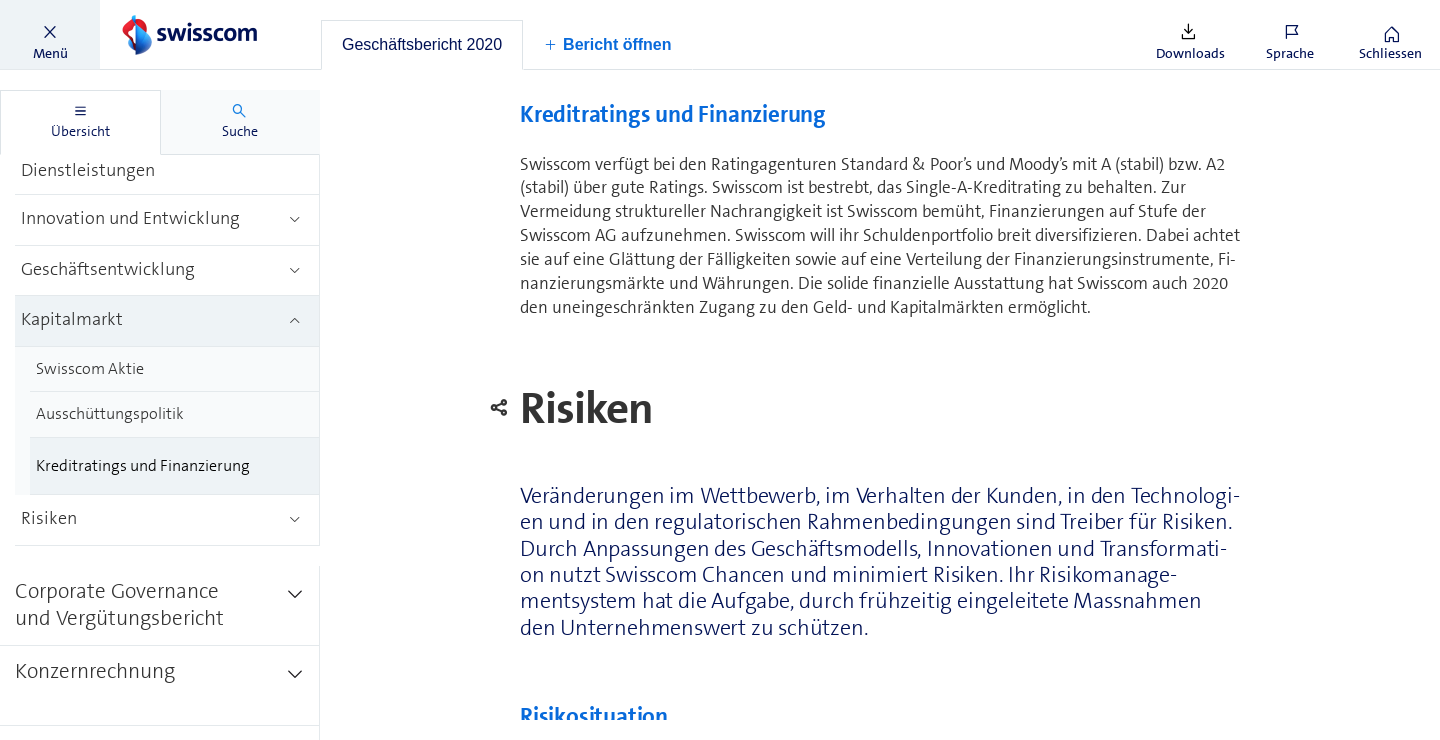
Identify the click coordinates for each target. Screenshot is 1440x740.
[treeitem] (167, 159)
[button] (50, 35)
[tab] (422, 45)
